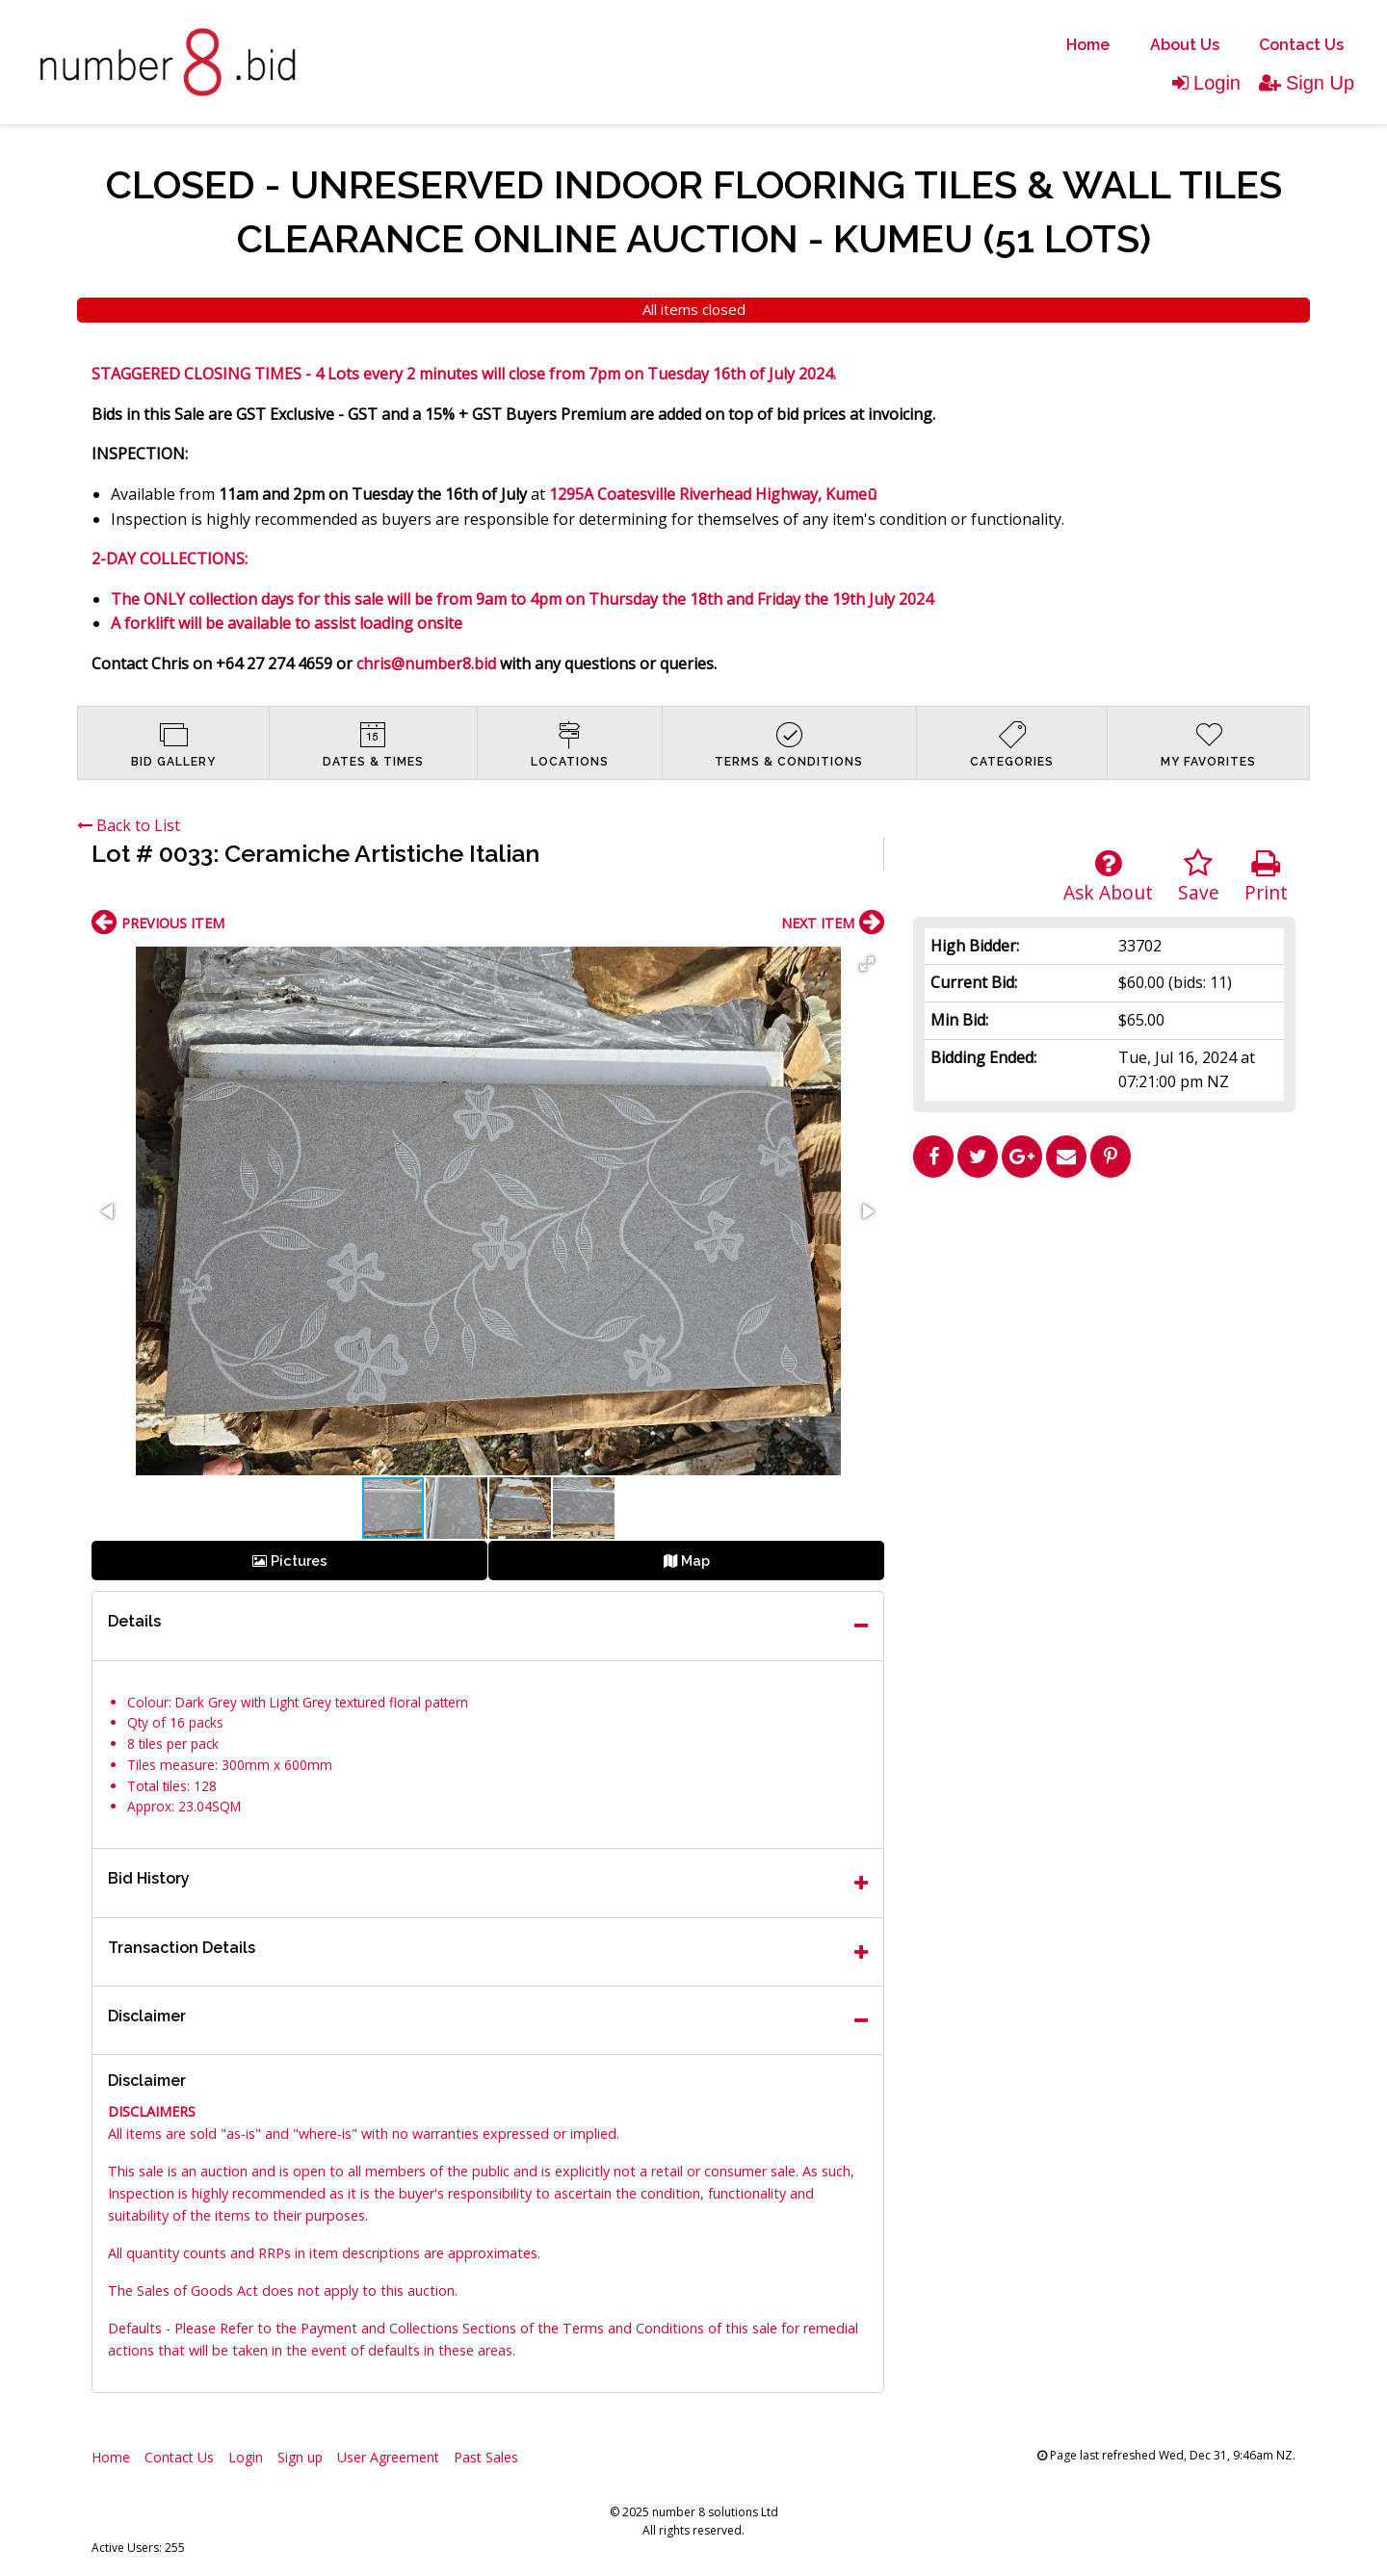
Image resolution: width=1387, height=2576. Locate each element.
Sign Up (1306, 82)
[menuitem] (1088, 45)
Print (1266, 876)
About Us (1184, 45)
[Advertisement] (1104, 1321)
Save (1198, 876)
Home (1088, 45)
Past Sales (486, 2457)
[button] (866, 964)
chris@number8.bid (426, 663)
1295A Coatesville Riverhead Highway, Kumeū (713, 494)
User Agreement (388, 2457)
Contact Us (1301, 45)
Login (1206, 82)
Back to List (128, 825)
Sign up (300, 2457)
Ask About (1108, 876)
